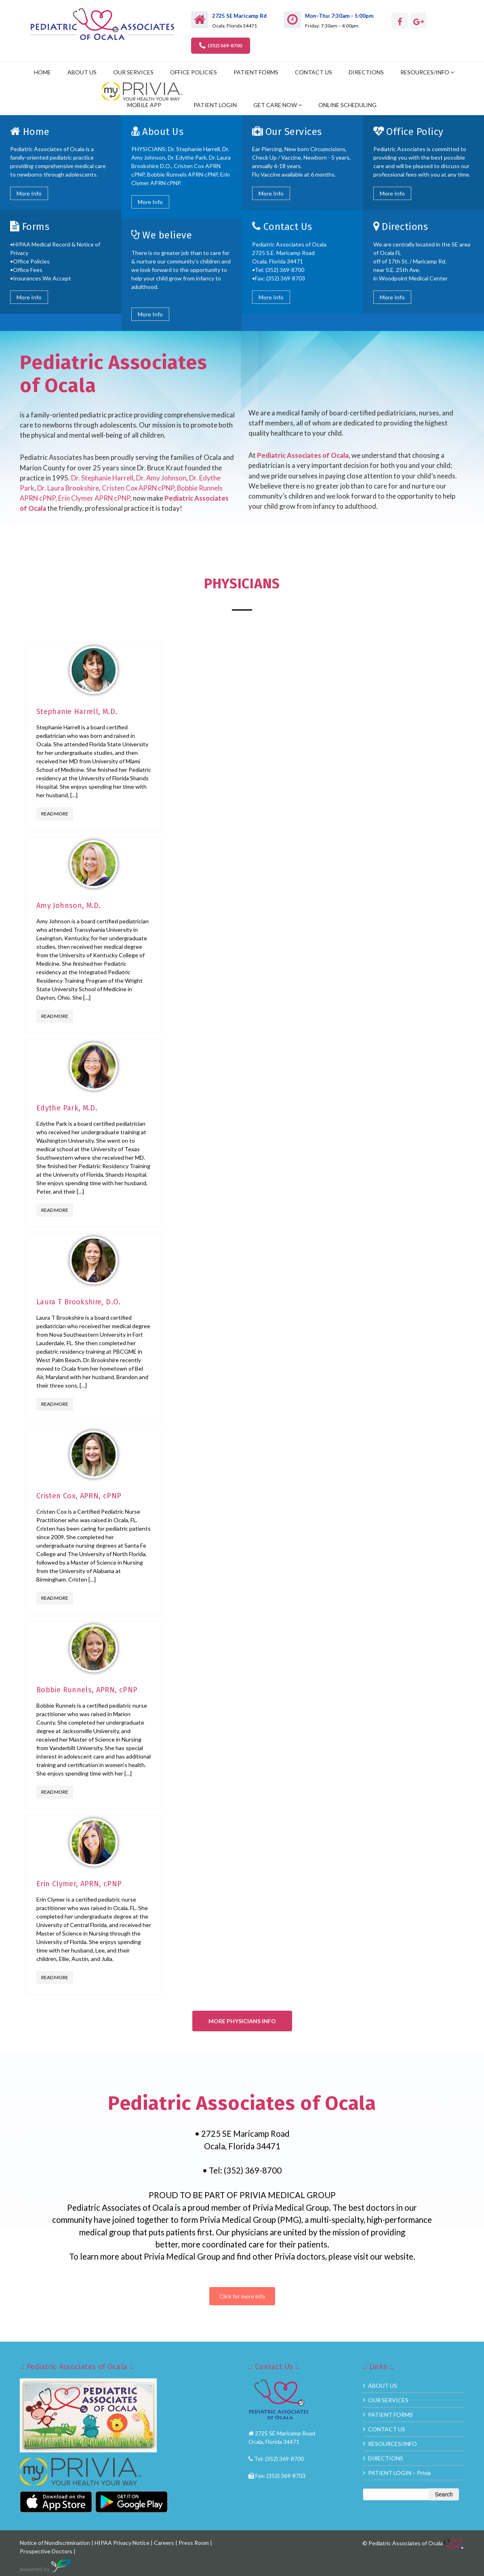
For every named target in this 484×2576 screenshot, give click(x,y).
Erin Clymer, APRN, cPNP (79, 1883)
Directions (405, 226)
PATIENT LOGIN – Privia (399, 2472)
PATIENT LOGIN (215, 104)
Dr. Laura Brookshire (68, 488)
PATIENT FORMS (256, 72)
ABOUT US (82, 72)
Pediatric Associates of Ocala (303, 455)
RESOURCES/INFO (424, 72)
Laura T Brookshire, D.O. (78, 1301)
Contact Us (287, 226)
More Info (29, 193)
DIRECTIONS (366, 72)
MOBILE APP (144, 104)
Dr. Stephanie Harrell (102, 478)
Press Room (194, 2542)
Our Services (293, 131)
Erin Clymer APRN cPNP (94, 498)
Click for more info (242, 2296)
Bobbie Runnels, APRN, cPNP (86, 1689)
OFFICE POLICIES (193, 72)
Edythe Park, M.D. (66, 1108)
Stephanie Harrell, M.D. (76, 711)
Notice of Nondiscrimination (55, 2542)
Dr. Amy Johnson (161, 478)
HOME (42, 72)
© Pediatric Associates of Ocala (413, 2543)
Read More (54, 814)
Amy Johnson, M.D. (68, 905)
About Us (162, 131)
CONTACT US (313, 72)
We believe (167, 235)
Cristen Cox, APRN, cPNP (78, 1495)
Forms (35, 226)
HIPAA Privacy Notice (122, 2542)
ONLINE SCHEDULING (347, 104)
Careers (164, 2542)
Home (36, 131)
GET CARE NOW (275, 104)
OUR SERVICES (133, 72)
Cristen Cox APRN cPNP (138, 488)
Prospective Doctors (47, 2551)
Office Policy (414, 131)
